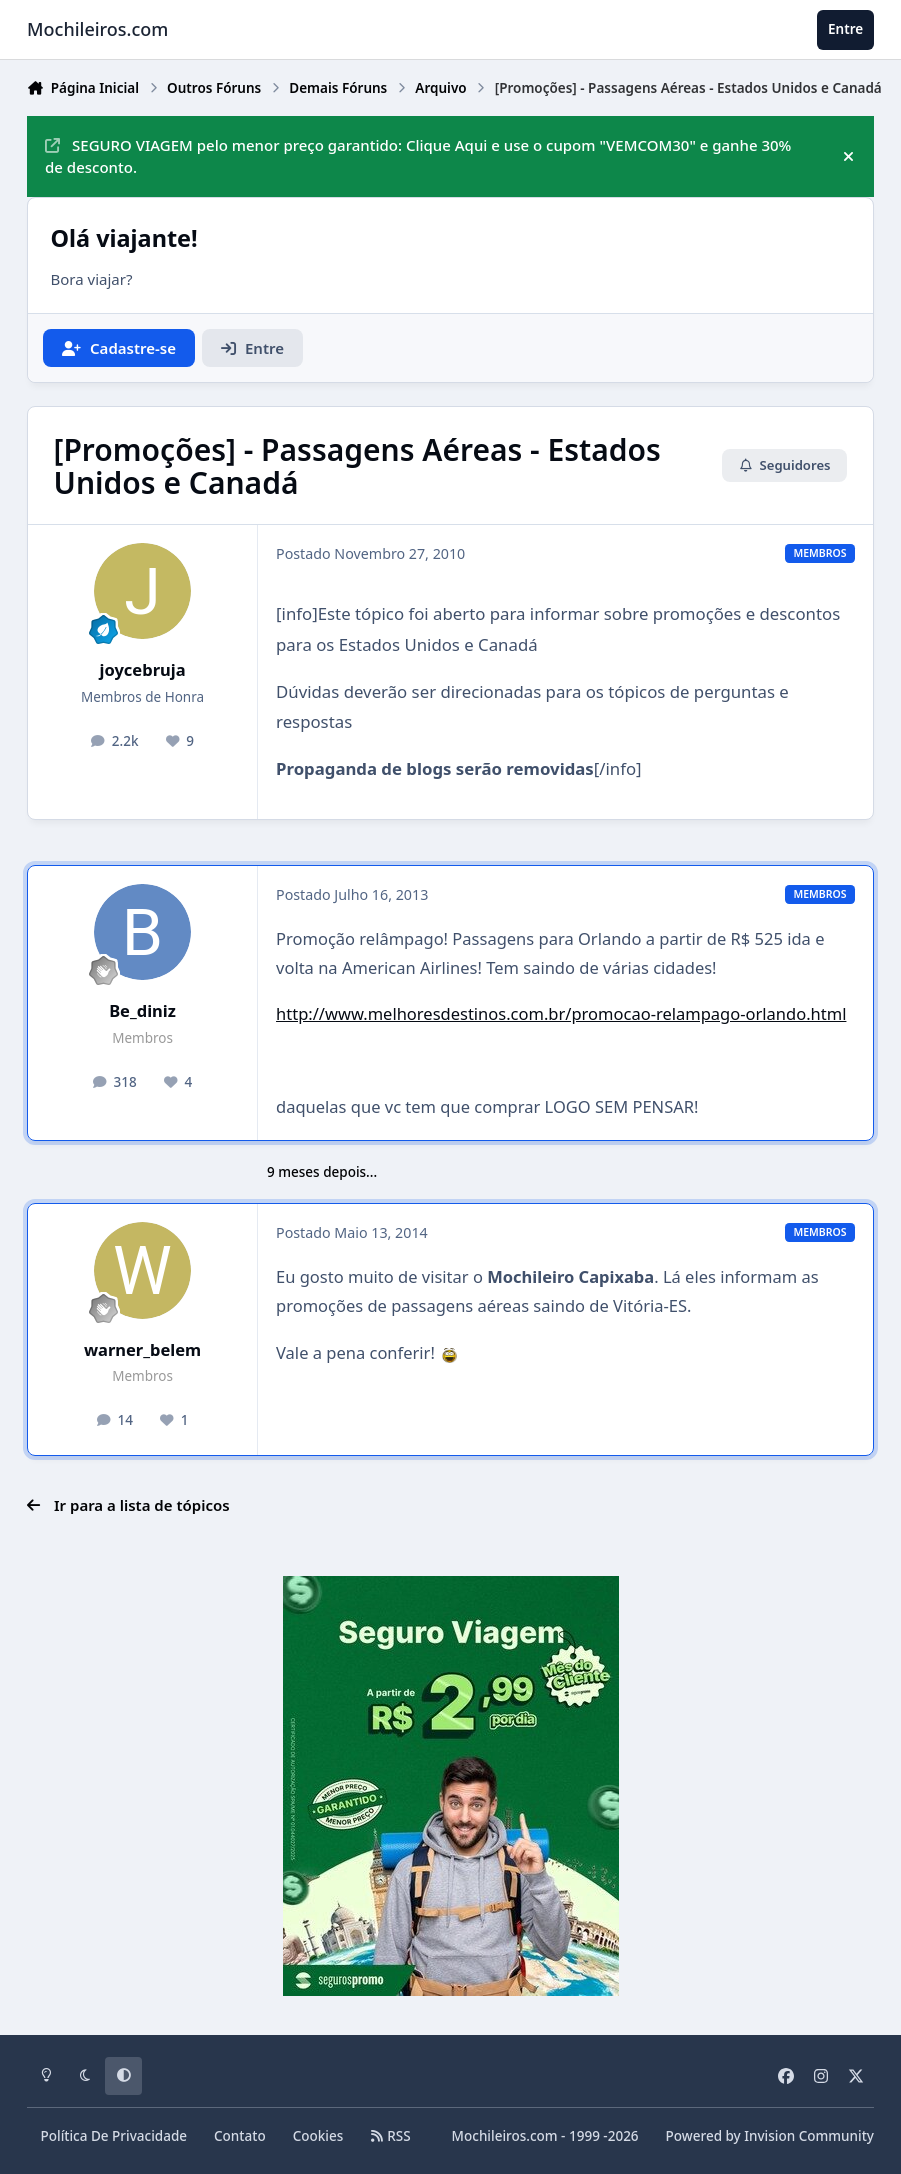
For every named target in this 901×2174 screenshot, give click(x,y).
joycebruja (143, 669)
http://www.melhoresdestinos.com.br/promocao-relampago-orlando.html (561, 1013)
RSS (390, 2136)
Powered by (770, 2136)
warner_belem (142, 1349)
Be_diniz (142, 1010)
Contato (240, 2136)
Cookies (318, 2136)
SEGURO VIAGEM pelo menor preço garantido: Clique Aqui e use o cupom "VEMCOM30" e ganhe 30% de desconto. (418, 156)
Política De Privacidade (114, 2136)
